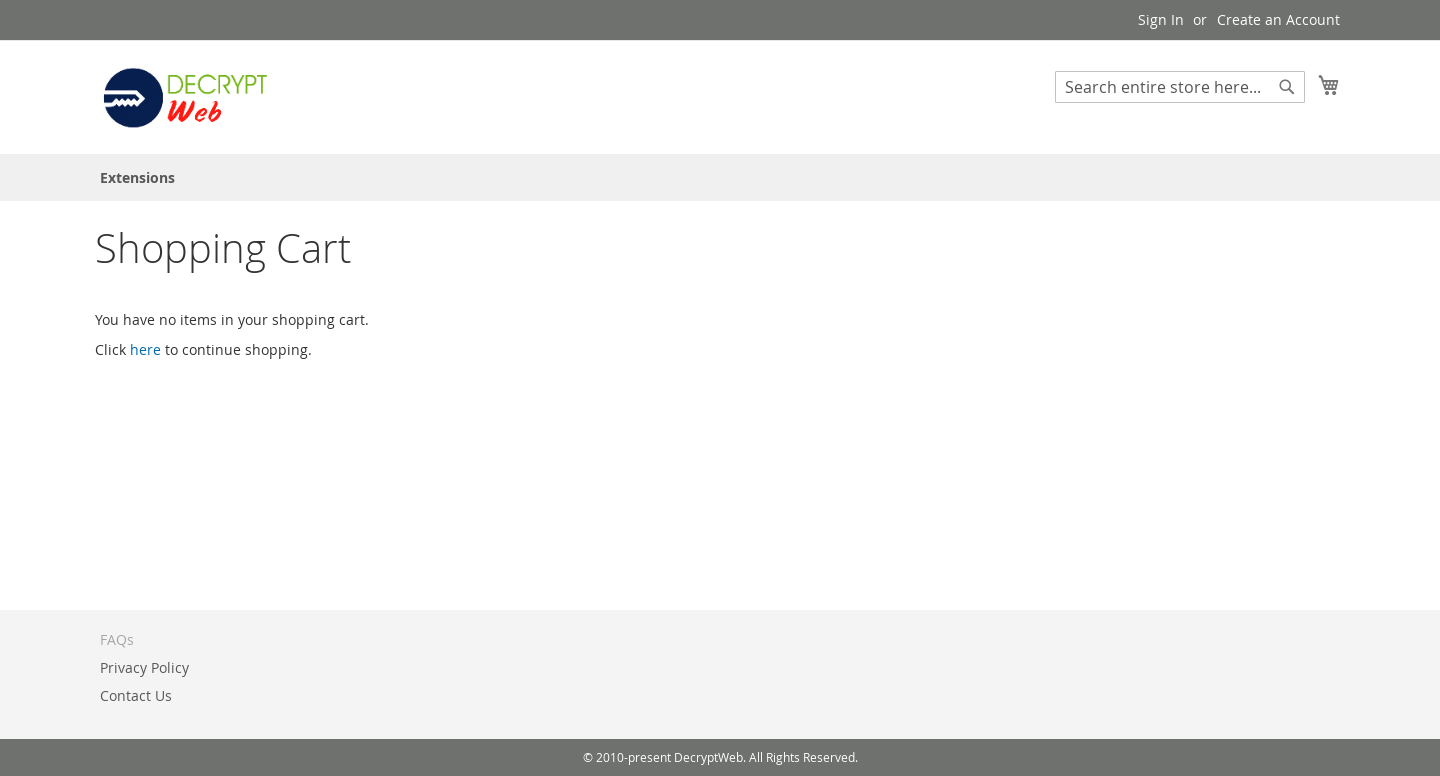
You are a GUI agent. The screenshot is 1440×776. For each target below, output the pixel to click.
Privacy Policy (144, 667)
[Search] (1287, 87)
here (145, 349)
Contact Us (136, 695)
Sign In (1161, 19)
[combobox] (1180, 87)
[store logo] (185, 96)
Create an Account (1278, 19)
